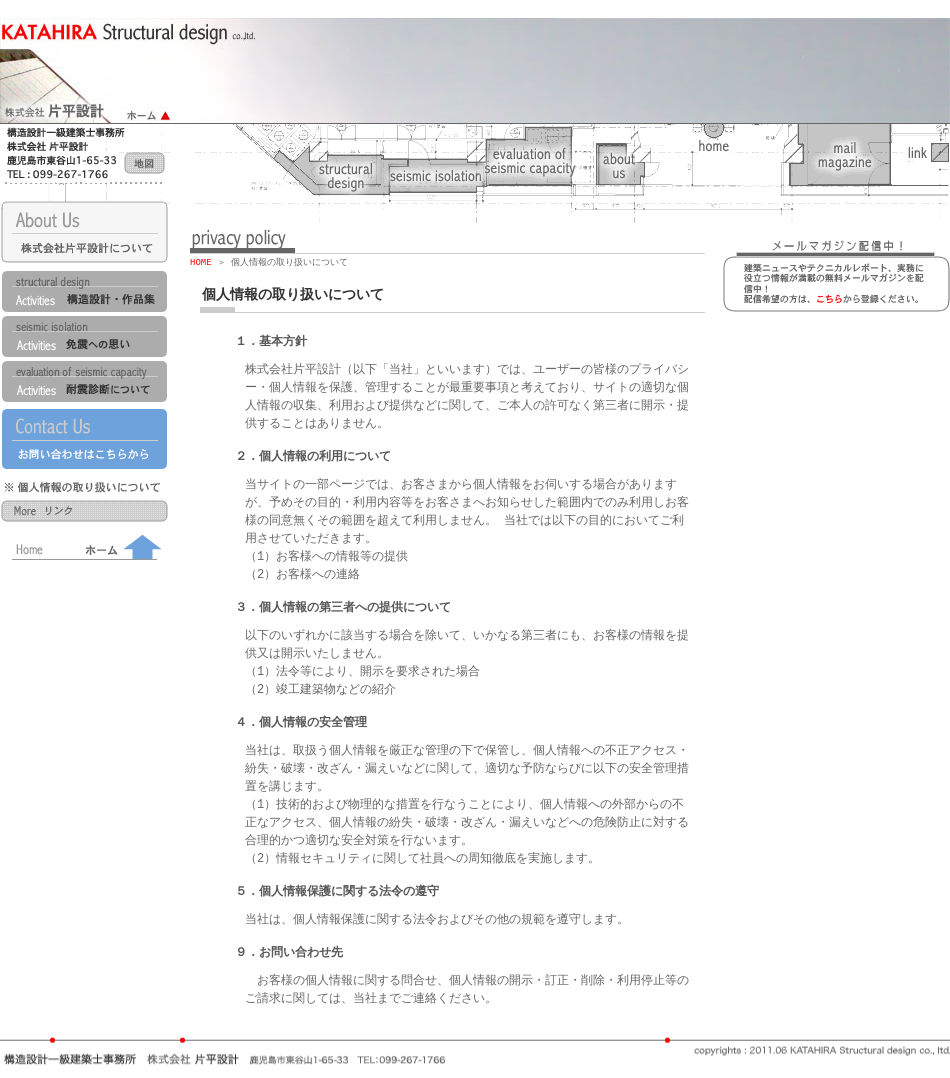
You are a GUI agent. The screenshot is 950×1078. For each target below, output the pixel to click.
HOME (201, 262)
